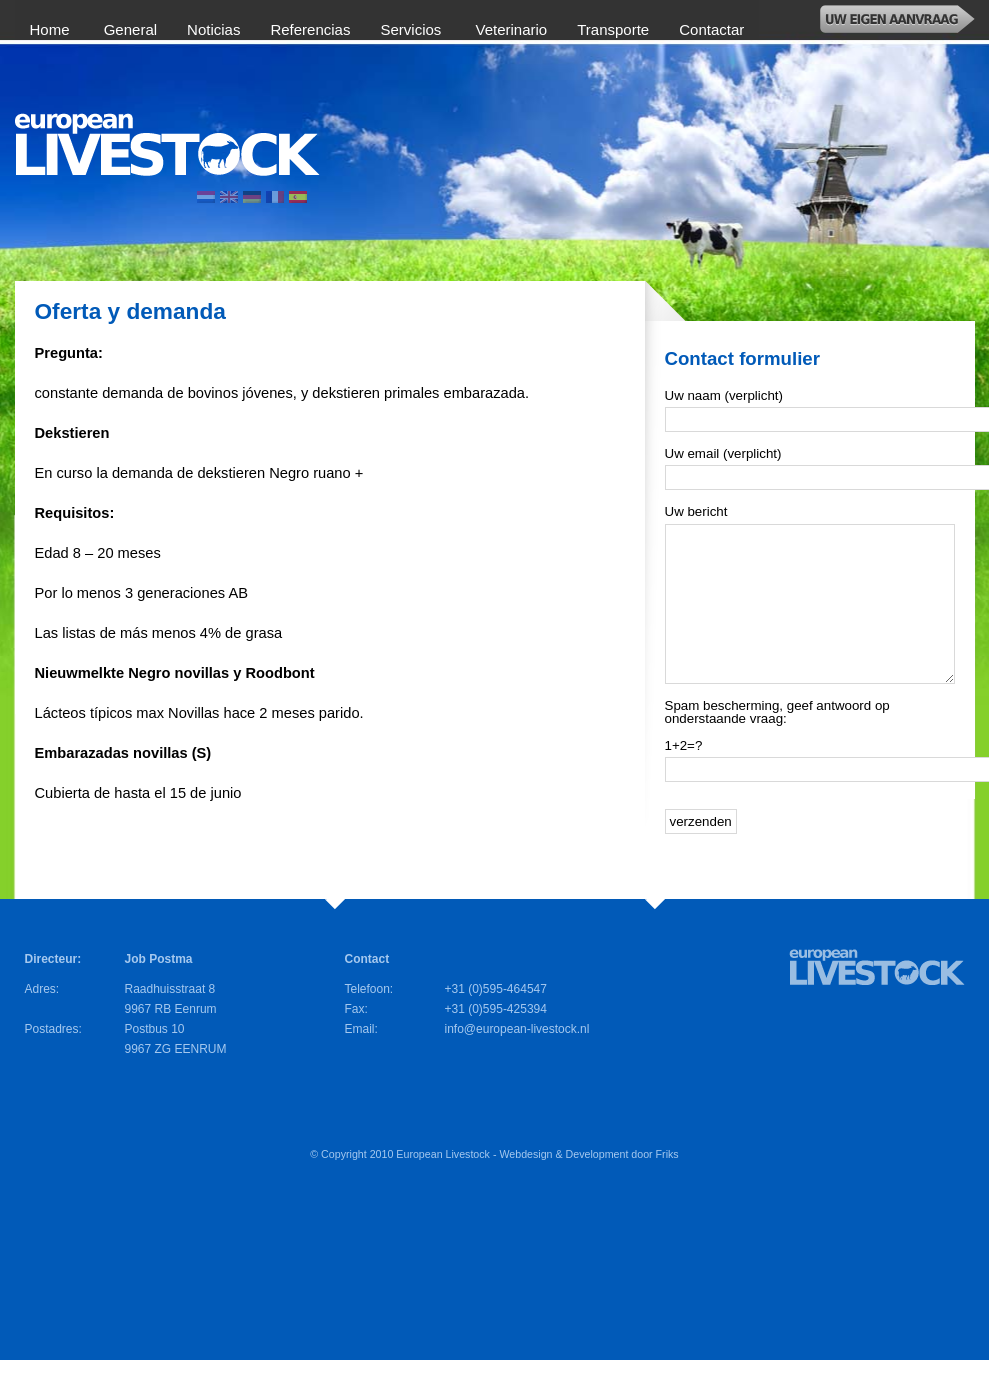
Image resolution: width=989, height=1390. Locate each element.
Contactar (711, 29)
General (130, 29)
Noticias (213, 29)
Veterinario (512, 29)
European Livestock (443, 1184)
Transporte (613, 29)
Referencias (310, 29)
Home (52, 29)
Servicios (412, 29)
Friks (667, 1184)
